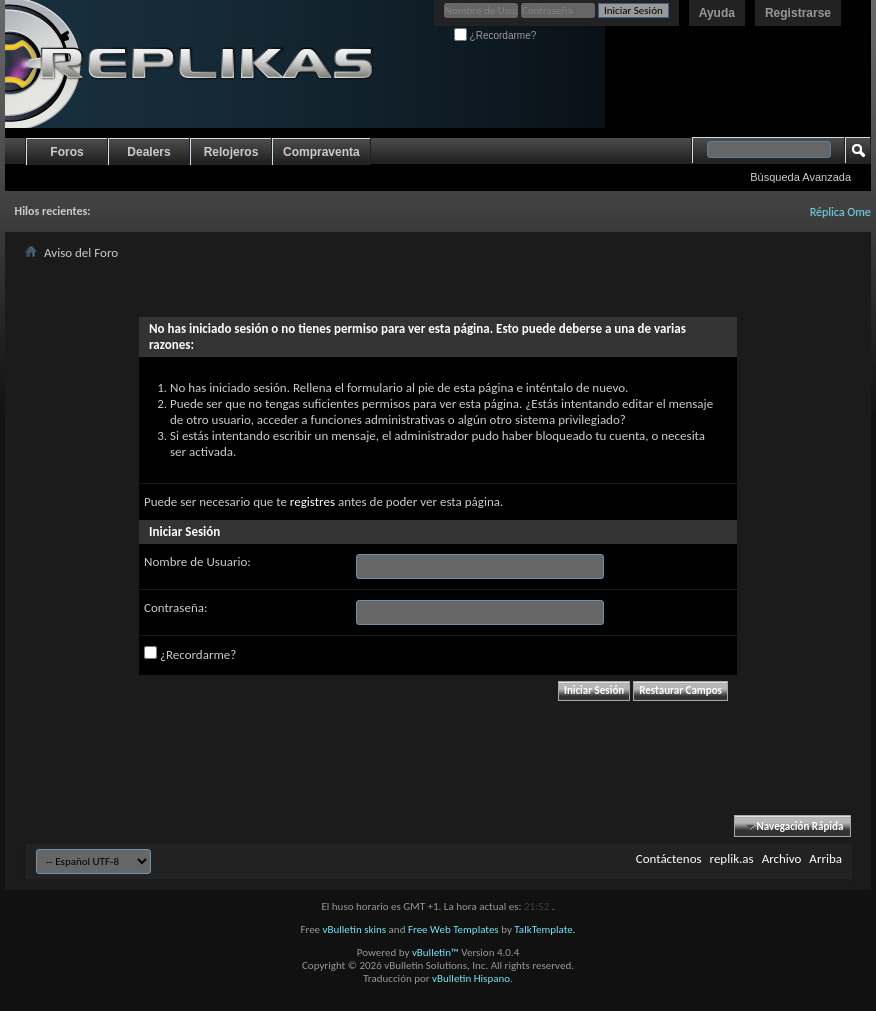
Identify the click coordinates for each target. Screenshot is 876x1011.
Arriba (825, 858)
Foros (66, 152)
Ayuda (717, 13)
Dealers (148, 152)
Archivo (782, 858)
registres (312, 501)
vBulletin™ (435, 952)
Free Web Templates (453, 929)
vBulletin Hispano (471, 978)
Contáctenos (669, 858)
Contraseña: (175, 607)
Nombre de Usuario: (197, 561)
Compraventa (321, 152)
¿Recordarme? (495, 35)
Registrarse (798, 13)
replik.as (732, 858)
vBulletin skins (355, 929)
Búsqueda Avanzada (800, 177)
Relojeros (231, 152)
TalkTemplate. (544, 929)
